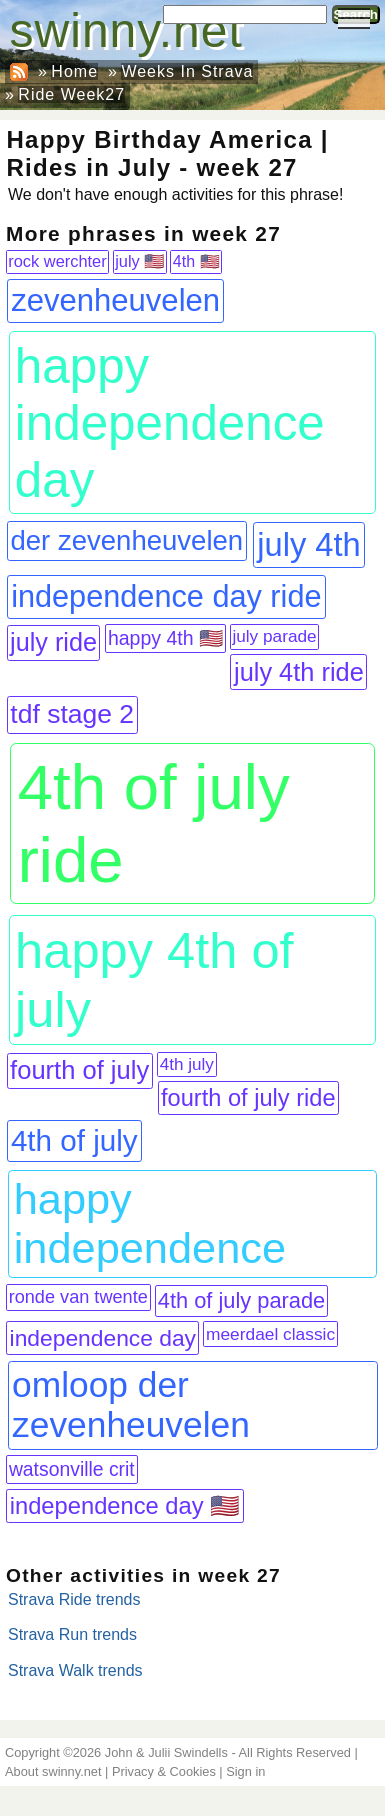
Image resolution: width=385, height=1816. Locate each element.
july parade (274, 636)
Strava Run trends (72, 1634)
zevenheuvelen (115, 300)
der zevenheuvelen (127, 540)
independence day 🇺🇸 (125, 1506)
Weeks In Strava (187, 71)
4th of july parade (241, 1300)
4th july (187, 1064)
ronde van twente (78, 1297)
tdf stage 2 (72, 714)
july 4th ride (299, 672)
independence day (103, 1338)
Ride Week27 (71, 94)
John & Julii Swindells (166, 1752)
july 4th (309, 544)
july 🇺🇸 (139, 261)
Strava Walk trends (75, 1670)
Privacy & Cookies (164, 1771)
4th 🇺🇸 (196, 261)
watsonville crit (72, 1469)
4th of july (74, 1140)
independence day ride (166, 596)
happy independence (150, 1223)
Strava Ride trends (74, 1599)
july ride (53, 642)
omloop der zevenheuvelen (131, 1404)
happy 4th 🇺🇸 (165, 638)
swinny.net (126, 30)
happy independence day (170, 422)
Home (74, 71)
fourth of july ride (248, 1098)
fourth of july (79, 1070)
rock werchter (57, 261)
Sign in (245, 1771)
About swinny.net (53, 1771)
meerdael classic (270, 1334)
